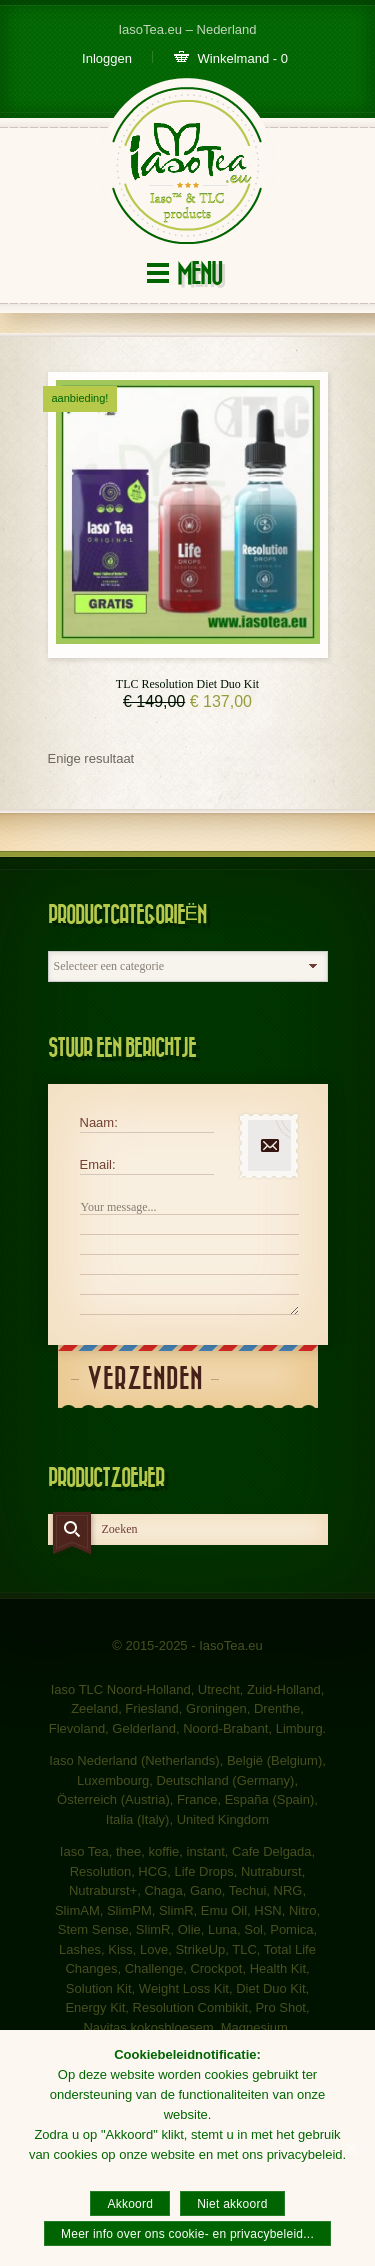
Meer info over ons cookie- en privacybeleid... (187, 2234)
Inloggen (107, 58)
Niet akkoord (232, 2204)
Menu (199, 274)
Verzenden (145, 1379)
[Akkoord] (350, 2148)
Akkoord (130, 2204)
